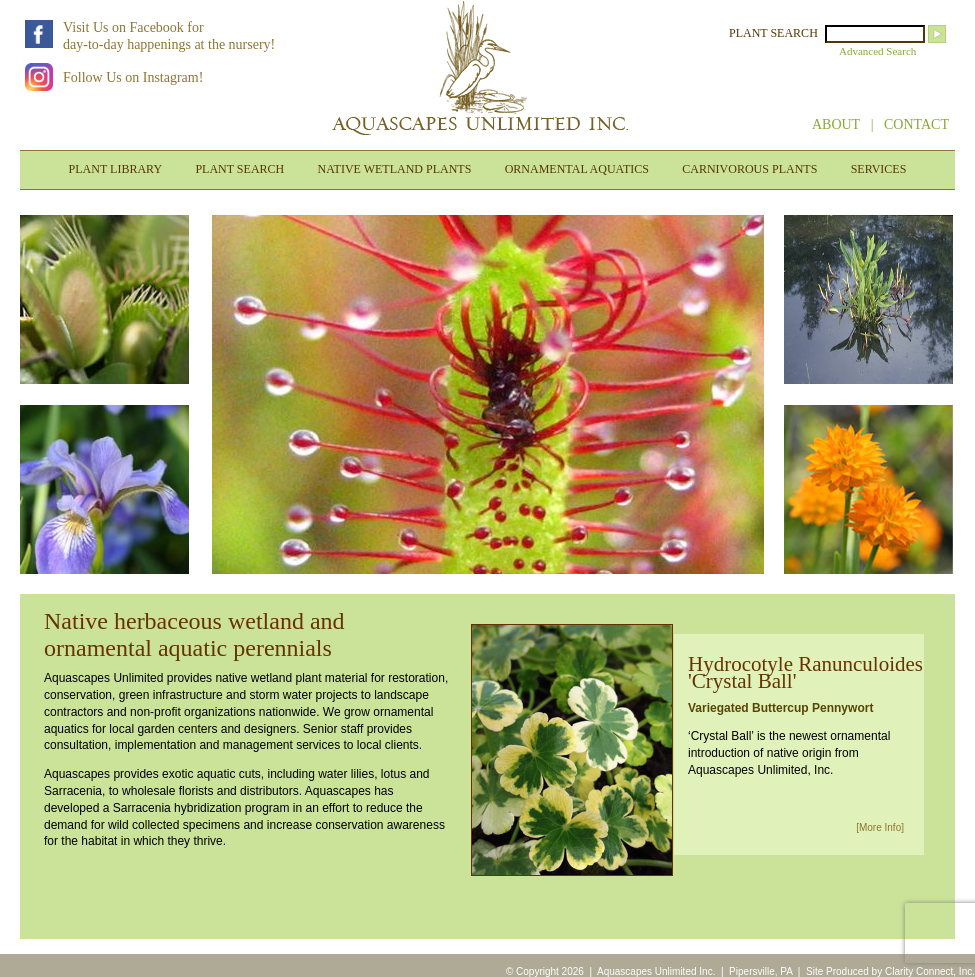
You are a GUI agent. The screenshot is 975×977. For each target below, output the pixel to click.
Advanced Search (877, 51)
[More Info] (880, 827)
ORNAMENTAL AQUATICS (577, 169)
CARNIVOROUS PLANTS (749, 169)
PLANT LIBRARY (115, 169)
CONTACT (916, 124)
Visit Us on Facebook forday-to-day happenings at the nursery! (169, 36)
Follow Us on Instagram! (133, 77)
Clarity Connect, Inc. (930, 971)
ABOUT (836, 124)
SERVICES (879, 169)
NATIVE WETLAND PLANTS (395, 169)
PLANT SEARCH (773, 33)
